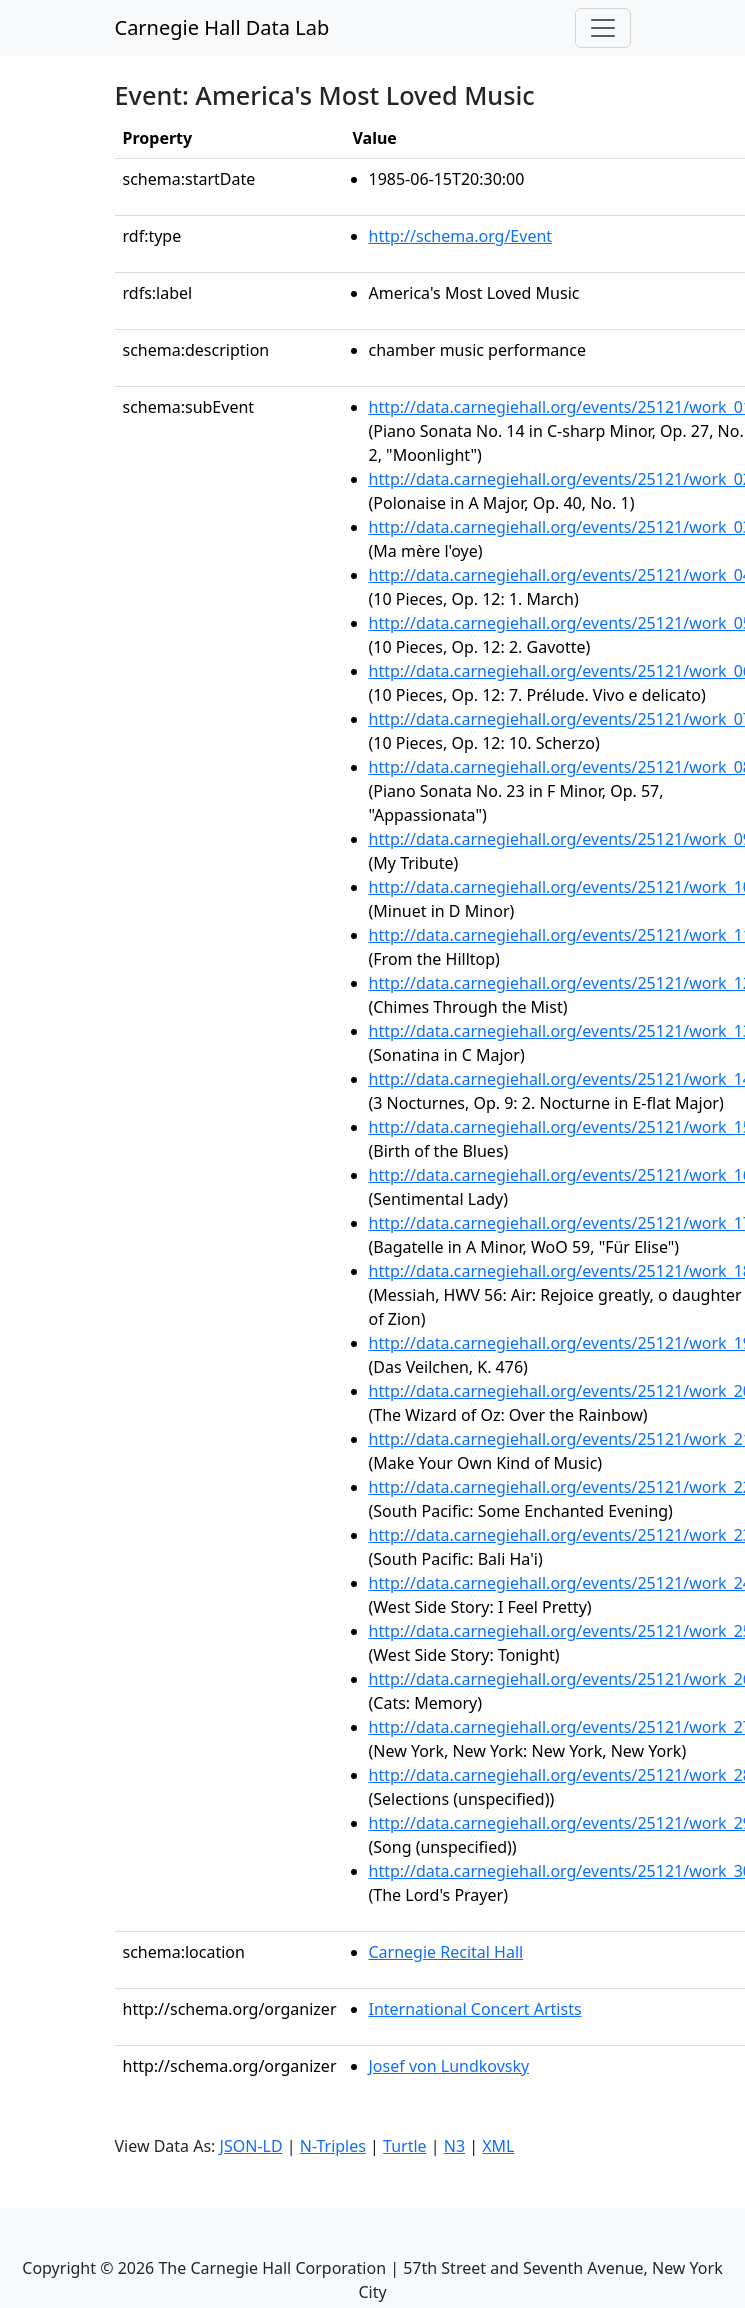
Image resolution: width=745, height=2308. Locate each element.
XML (498, 2146)
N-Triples (333, 2146)
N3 (454, 2146)
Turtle (405, 2146)
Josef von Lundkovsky (449, 2066)
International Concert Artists (475, 2009)
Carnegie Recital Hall (446, 1952)
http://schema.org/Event (461, 236)
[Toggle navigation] (603, 28)
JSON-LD (251, 2146)
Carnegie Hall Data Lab (222, 27)
